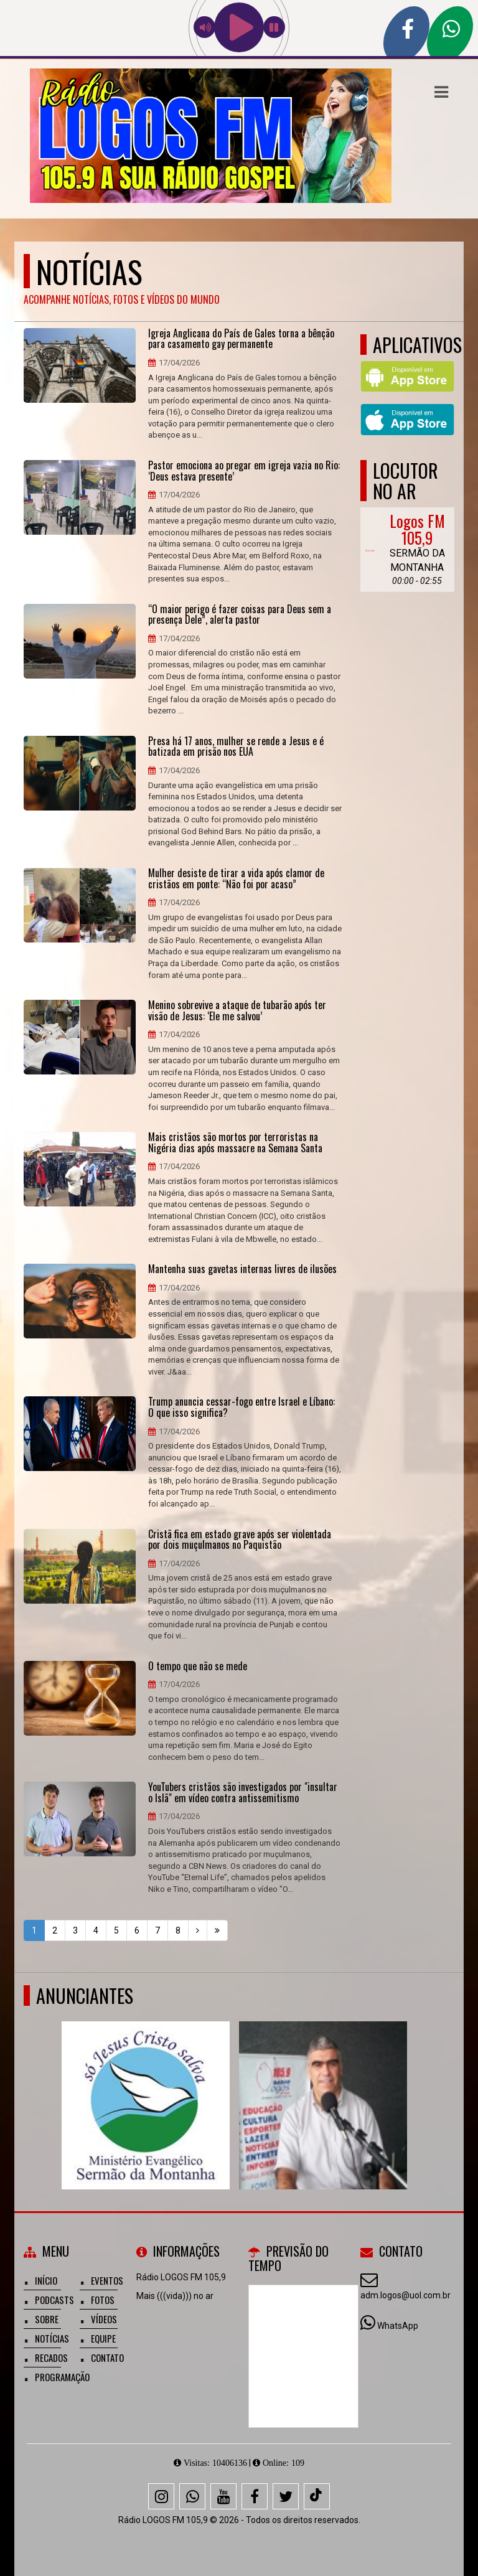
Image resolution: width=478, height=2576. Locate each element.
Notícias (52, 2338)
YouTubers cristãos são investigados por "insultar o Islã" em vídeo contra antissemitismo (242, 1792)
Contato (107, 2357)
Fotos (103, 2299)
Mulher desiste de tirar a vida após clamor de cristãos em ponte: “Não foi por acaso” (236, 879)
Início (46, 2280)
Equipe (103, 2338)
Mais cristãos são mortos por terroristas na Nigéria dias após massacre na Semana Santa (235, 1143)
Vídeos (104, 2319)
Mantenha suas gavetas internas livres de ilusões (242, 1269)
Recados (51, 2357)
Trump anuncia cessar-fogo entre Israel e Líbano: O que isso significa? (241, 1407)
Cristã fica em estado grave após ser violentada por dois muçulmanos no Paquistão (239, 1540)
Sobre (47, 2319)
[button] (441, 92)
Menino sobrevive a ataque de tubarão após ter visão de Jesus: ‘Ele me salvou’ (237, 1011)
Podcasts (54, 2299)
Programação (62, 2377)
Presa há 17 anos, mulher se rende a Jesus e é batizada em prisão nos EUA (236, 747)
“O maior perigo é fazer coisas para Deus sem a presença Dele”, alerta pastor (239, 615)
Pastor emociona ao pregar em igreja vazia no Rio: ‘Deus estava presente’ (244, 471)
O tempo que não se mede (197, 1666)
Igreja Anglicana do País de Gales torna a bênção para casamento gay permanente (241, 339)
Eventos (107, 2280)
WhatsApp (397, 2326)
